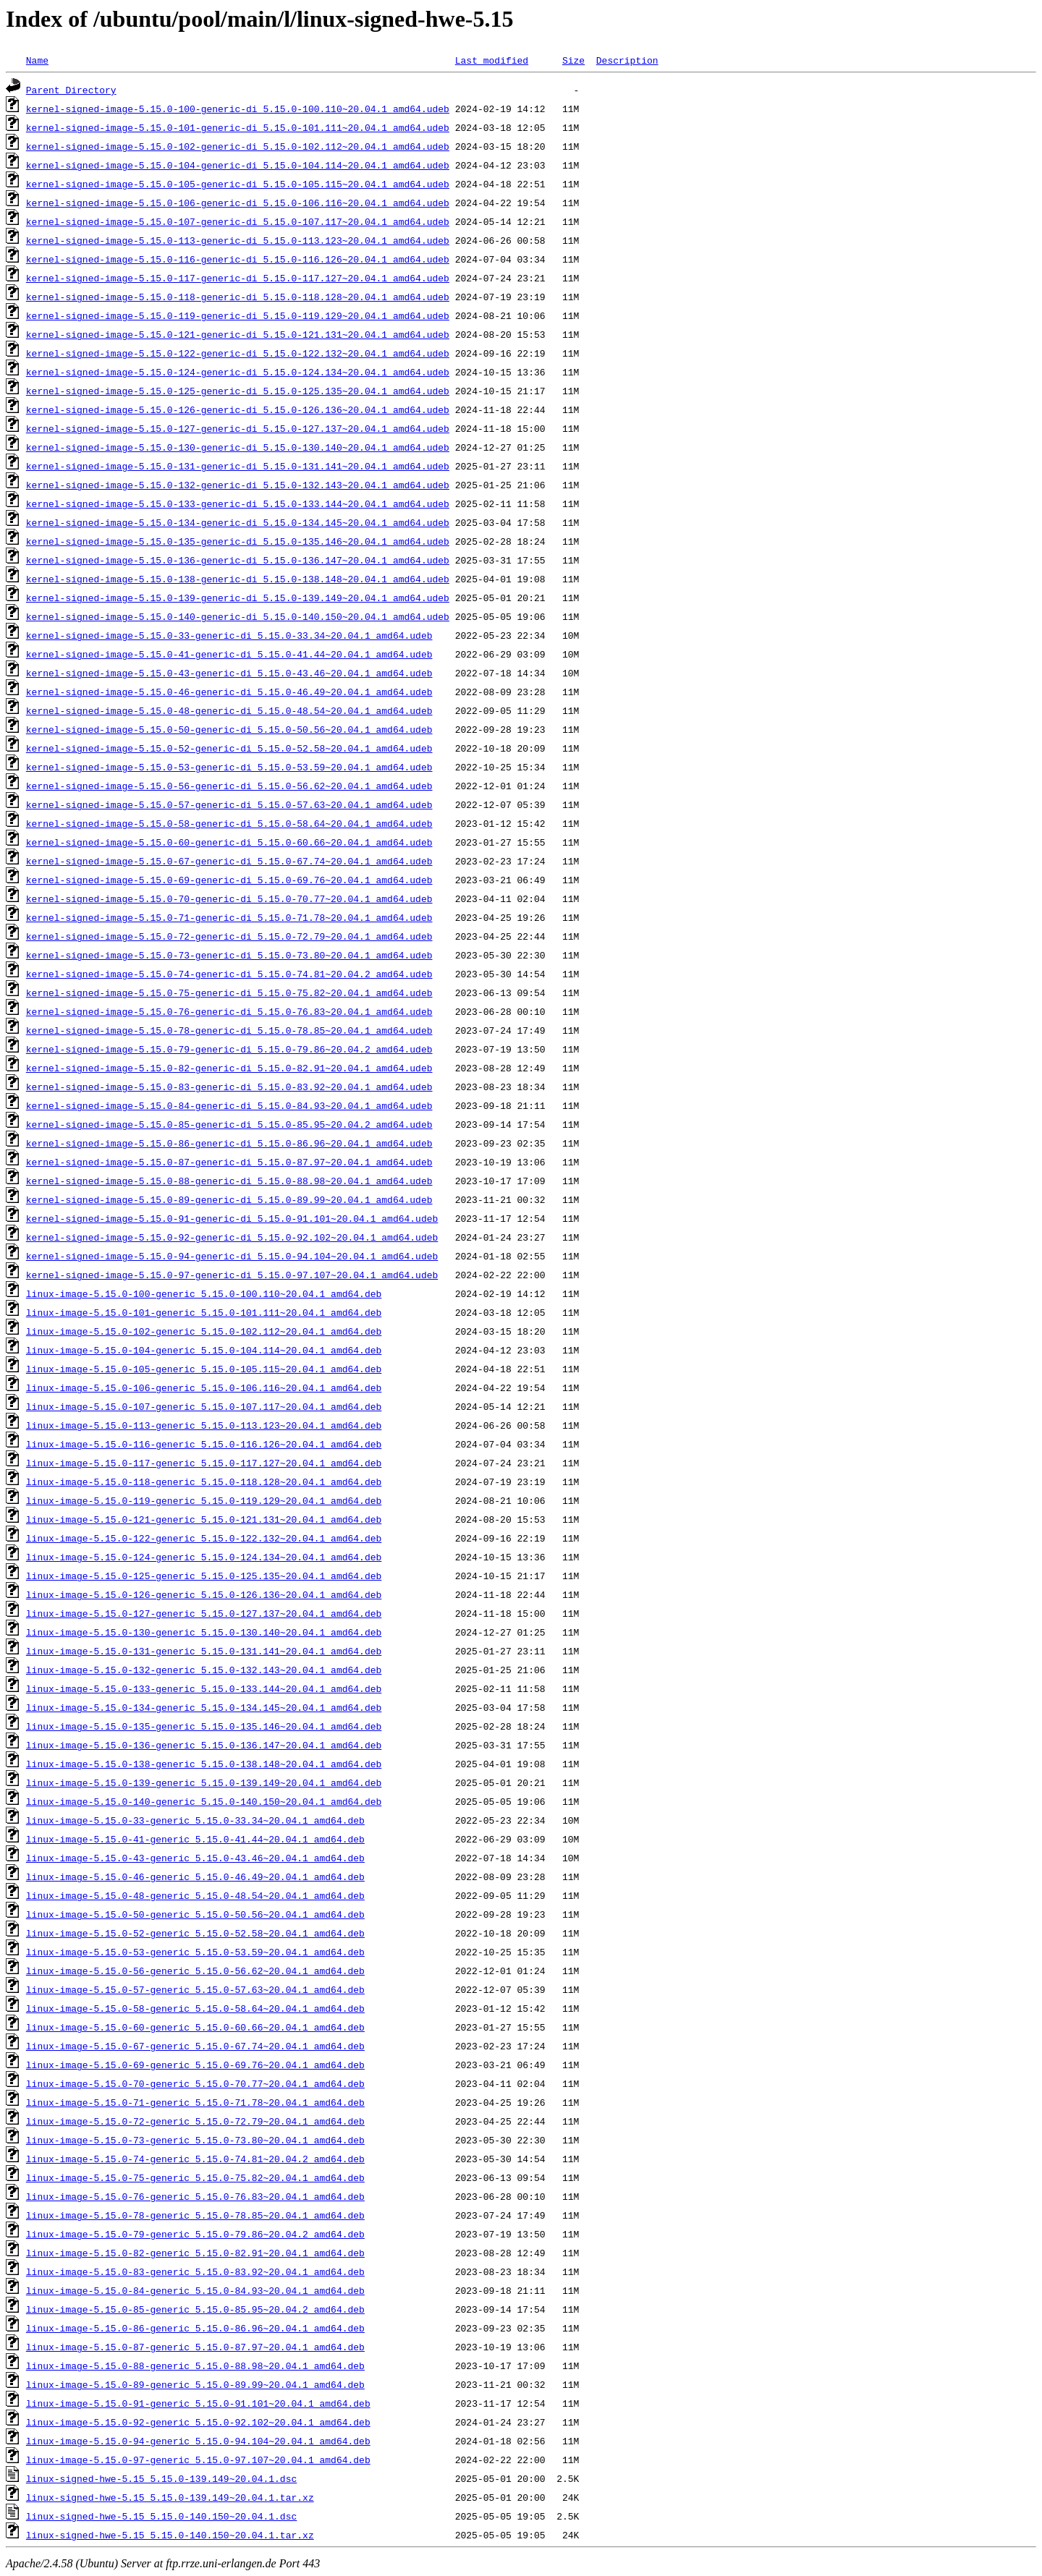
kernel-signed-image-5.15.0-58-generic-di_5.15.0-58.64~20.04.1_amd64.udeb (229, 823)
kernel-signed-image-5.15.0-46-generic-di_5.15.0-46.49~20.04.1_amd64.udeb (229, 691)
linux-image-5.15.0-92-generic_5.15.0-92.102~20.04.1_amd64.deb (198, 2421)
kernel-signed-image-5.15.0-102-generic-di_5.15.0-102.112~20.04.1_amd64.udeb (237, 146)
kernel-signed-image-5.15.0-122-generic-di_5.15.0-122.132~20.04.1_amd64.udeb (237, 353)
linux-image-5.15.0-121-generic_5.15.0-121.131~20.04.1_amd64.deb (203, 1519)
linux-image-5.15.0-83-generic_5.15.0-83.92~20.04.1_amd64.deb (195, 2271)
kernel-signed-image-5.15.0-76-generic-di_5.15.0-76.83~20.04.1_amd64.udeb (229, 1011)
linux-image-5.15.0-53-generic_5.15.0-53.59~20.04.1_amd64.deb (195, 1951)
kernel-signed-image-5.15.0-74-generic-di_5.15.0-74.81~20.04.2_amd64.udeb (229, 973)
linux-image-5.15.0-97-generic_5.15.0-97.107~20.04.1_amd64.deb (198, 2459)
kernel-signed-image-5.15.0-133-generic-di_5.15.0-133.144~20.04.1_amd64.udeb (237, 503)
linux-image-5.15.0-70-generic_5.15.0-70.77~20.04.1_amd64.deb (195, 2083)
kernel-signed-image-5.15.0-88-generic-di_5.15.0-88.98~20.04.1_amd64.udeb (229, 1180)
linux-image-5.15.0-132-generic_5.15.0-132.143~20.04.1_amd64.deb (203, 1669)
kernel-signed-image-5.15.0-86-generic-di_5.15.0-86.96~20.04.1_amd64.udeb (229, 1142)
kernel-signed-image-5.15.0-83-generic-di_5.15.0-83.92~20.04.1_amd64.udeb (229, 1086)
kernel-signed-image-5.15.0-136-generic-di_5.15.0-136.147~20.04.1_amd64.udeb (237, 559)
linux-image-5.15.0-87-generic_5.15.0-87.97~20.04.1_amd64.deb (195, 2346)
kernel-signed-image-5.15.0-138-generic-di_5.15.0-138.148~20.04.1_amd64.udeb (237, 578)
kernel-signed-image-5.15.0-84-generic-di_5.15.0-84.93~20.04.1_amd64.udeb (229, 1105)
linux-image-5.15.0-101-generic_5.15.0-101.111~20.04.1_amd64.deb (203, 1312)
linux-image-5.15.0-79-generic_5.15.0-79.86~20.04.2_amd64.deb (195, 2233)
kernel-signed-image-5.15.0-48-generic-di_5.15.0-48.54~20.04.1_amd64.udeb (229, 710)
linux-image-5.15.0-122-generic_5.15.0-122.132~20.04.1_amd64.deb (203, 1537)
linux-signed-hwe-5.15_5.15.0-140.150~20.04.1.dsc (161, 2515)
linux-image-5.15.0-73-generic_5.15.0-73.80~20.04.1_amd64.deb (195, 2139)
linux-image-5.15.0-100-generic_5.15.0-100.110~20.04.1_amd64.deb (203, 1293)
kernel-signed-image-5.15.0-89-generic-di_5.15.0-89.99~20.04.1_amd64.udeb (229, 1199)
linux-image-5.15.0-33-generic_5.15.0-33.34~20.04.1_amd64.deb (195, 1820)
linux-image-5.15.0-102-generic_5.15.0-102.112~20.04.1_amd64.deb (203, 1331)
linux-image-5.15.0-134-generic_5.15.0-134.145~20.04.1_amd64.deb (203, 1707)
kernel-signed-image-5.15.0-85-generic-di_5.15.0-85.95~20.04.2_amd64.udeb (229, 1124)
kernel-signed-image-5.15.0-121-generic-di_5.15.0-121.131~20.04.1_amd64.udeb (237, 334)
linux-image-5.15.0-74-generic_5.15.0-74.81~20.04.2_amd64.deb (195, 2158)
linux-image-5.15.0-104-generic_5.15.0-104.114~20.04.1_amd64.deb (203, 1349)
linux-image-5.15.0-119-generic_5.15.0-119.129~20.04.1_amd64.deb (203, 1500)
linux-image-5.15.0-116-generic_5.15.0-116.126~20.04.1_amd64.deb (203, 1443)
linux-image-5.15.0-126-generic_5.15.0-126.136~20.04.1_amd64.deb (203, 1594)
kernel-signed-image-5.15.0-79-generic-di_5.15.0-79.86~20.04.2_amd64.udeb (229, 1048)
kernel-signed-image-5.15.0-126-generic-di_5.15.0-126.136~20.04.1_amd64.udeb (237, 409)
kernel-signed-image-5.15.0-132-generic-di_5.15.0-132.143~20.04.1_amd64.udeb (237, 484)
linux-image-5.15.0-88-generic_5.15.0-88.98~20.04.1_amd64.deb (195, 2365)
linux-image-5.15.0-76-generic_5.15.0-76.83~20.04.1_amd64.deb (195, 2196)
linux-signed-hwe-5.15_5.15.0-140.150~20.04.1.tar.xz (170, 2534)
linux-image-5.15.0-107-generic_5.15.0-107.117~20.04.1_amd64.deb (203, 1406)
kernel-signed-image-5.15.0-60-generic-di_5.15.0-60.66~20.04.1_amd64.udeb (229, 842)
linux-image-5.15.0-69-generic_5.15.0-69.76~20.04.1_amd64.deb (195, 2064)
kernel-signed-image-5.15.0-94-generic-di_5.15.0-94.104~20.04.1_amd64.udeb (232, 1255)
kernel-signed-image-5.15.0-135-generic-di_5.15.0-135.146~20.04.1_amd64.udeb (237, 541)
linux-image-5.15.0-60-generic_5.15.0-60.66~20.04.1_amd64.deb (195, 2026)
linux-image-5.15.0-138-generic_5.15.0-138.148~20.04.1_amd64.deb (203, 1763)
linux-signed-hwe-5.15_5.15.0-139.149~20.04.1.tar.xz (170, 2497)
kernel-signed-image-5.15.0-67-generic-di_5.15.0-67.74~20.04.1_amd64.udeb (229, 860)
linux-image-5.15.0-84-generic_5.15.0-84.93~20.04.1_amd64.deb (195, 2290)
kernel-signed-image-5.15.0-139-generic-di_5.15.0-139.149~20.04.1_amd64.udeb (237, 597)
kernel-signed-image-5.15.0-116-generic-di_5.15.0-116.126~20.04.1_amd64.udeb (237, 258)
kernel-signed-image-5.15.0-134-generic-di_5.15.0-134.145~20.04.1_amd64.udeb (237, 522)
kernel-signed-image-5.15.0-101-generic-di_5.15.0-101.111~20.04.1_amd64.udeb (237, 127)
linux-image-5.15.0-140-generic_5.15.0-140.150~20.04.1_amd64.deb (203, 1801)
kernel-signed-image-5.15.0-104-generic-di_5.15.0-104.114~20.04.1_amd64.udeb (237, 164)
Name (37, 60)
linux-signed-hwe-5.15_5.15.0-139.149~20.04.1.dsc (161, 2478)
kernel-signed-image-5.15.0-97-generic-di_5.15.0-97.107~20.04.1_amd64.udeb (232, 1274)
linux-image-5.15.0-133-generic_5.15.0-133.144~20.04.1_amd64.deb (203, 1688)
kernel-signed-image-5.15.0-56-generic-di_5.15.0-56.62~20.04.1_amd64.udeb (229, 785)
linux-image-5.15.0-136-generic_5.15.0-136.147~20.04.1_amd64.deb (203, 1744)
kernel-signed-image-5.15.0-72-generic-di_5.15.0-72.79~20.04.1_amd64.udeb (229, 936)
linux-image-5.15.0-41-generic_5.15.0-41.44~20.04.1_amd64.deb (195, 1838)
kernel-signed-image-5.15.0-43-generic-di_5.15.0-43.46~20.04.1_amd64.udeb (229, 672)
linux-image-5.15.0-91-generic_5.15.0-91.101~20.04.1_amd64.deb (198, 2403)
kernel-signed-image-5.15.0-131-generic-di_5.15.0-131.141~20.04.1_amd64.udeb (237, 465)
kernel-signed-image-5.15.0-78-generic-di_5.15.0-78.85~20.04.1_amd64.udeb (229, 1030)
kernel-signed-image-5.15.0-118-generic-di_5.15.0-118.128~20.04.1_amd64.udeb (237, 296)
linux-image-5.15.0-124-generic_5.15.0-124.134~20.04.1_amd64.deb (203, 1556)
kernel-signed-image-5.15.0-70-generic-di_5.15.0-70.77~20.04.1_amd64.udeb (229, 898)
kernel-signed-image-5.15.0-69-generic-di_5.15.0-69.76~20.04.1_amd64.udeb (229, 879)
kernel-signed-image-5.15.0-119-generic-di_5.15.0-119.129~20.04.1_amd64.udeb (237, 315)
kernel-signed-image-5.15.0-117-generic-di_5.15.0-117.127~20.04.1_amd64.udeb (237, 277)
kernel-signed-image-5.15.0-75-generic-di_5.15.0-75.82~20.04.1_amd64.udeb (229, 992)
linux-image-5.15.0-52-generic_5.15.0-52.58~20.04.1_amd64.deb (195, 1932)
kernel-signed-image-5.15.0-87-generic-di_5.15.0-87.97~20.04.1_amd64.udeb (229, 1161)
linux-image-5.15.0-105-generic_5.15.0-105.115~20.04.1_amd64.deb (203, 1368)
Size (573, 60)
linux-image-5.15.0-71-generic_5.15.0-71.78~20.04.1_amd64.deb (195, 2102)
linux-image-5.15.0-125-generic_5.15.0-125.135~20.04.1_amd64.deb (203, 1575)
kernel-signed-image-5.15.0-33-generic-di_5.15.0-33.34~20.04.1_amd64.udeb (229, 635)
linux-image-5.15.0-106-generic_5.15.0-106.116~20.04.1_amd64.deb (203, 1387)
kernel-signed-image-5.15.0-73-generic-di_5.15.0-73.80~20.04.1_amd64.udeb (229, 954)
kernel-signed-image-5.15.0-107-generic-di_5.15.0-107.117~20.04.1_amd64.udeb (237, 221)
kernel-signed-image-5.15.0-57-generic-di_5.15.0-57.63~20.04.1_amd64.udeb (229, 804)
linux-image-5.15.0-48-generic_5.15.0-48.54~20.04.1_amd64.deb (195, 1895)
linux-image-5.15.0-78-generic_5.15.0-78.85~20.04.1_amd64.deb (195, 2215)
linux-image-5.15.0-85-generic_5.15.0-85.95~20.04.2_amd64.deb (195, 2309)
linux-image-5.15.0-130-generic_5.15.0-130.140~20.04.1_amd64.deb (203, 1631)
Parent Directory (71, 89)
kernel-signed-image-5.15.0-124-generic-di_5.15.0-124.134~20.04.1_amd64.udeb (237, 371)
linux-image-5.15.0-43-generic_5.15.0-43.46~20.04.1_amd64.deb (195, 1857)
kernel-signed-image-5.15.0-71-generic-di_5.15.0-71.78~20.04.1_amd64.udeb (229, 917)
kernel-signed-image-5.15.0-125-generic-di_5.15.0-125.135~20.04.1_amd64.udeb (237, 390)
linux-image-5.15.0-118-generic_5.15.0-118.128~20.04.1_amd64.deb (203, 1481)
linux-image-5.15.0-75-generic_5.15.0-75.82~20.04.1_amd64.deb (195, 2177)
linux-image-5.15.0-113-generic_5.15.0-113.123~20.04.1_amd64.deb (203, 1425)
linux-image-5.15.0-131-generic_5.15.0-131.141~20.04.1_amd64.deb (203, 1650)
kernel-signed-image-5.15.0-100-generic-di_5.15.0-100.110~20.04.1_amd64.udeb (237, 108)
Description (627, 60)
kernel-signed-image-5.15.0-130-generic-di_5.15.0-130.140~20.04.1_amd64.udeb (237, 447)
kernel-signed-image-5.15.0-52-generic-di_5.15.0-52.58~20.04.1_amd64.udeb (229, 747)
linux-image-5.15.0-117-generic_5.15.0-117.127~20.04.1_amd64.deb (203, 1462)
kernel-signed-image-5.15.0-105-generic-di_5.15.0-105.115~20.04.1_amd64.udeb (237, 183)
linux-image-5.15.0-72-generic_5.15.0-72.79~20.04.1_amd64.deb (195, 2120)
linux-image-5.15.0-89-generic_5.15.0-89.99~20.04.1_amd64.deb (195, 2384)
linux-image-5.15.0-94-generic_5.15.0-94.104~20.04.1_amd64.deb (198, 2440)
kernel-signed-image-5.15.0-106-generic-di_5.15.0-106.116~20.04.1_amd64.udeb (237, 202)
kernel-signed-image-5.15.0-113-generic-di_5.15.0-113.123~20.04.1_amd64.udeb (237, 240)
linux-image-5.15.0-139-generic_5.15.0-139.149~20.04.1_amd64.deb (203, 1782)
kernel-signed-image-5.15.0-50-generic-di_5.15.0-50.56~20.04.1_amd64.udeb (229, 729)
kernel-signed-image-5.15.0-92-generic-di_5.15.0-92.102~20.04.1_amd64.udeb (232, 1237)
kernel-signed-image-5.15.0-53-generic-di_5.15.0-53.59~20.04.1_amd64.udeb (229, 766)
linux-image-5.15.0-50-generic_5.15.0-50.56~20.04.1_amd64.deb (195, 1914)
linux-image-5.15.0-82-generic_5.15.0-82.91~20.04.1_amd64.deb (195, 2252)
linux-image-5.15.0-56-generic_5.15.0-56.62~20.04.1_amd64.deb (195, 1970)
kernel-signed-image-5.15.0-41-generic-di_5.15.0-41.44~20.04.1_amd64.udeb (229, 653)
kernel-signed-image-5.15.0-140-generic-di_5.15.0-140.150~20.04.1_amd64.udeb (237, 616)
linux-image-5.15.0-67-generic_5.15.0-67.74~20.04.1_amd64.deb (195, 2045)
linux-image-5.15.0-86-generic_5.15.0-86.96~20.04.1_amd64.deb (195, 2327)
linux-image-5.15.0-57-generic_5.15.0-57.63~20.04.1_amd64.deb (195, 1989)
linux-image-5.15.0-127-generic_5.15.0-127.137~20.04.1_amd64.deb (203, 1613)
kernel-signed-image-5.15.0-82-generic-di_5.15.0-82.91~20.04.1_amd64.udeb (229, 1067)
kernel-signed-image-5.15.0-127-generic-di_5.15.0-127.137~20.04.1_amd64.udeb (237, 428)
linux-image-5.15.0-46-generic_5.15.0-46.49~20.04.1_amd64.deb (195, 1876)
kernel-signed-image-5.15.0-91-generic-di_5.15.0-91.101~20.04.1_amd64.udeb (232, 1218)
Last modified (491, 60)
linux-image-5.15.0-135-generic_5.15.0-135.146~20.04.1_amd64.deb (203, 1726)
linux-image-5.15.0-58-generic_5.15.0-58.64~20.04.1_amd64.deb (195, 2008)
